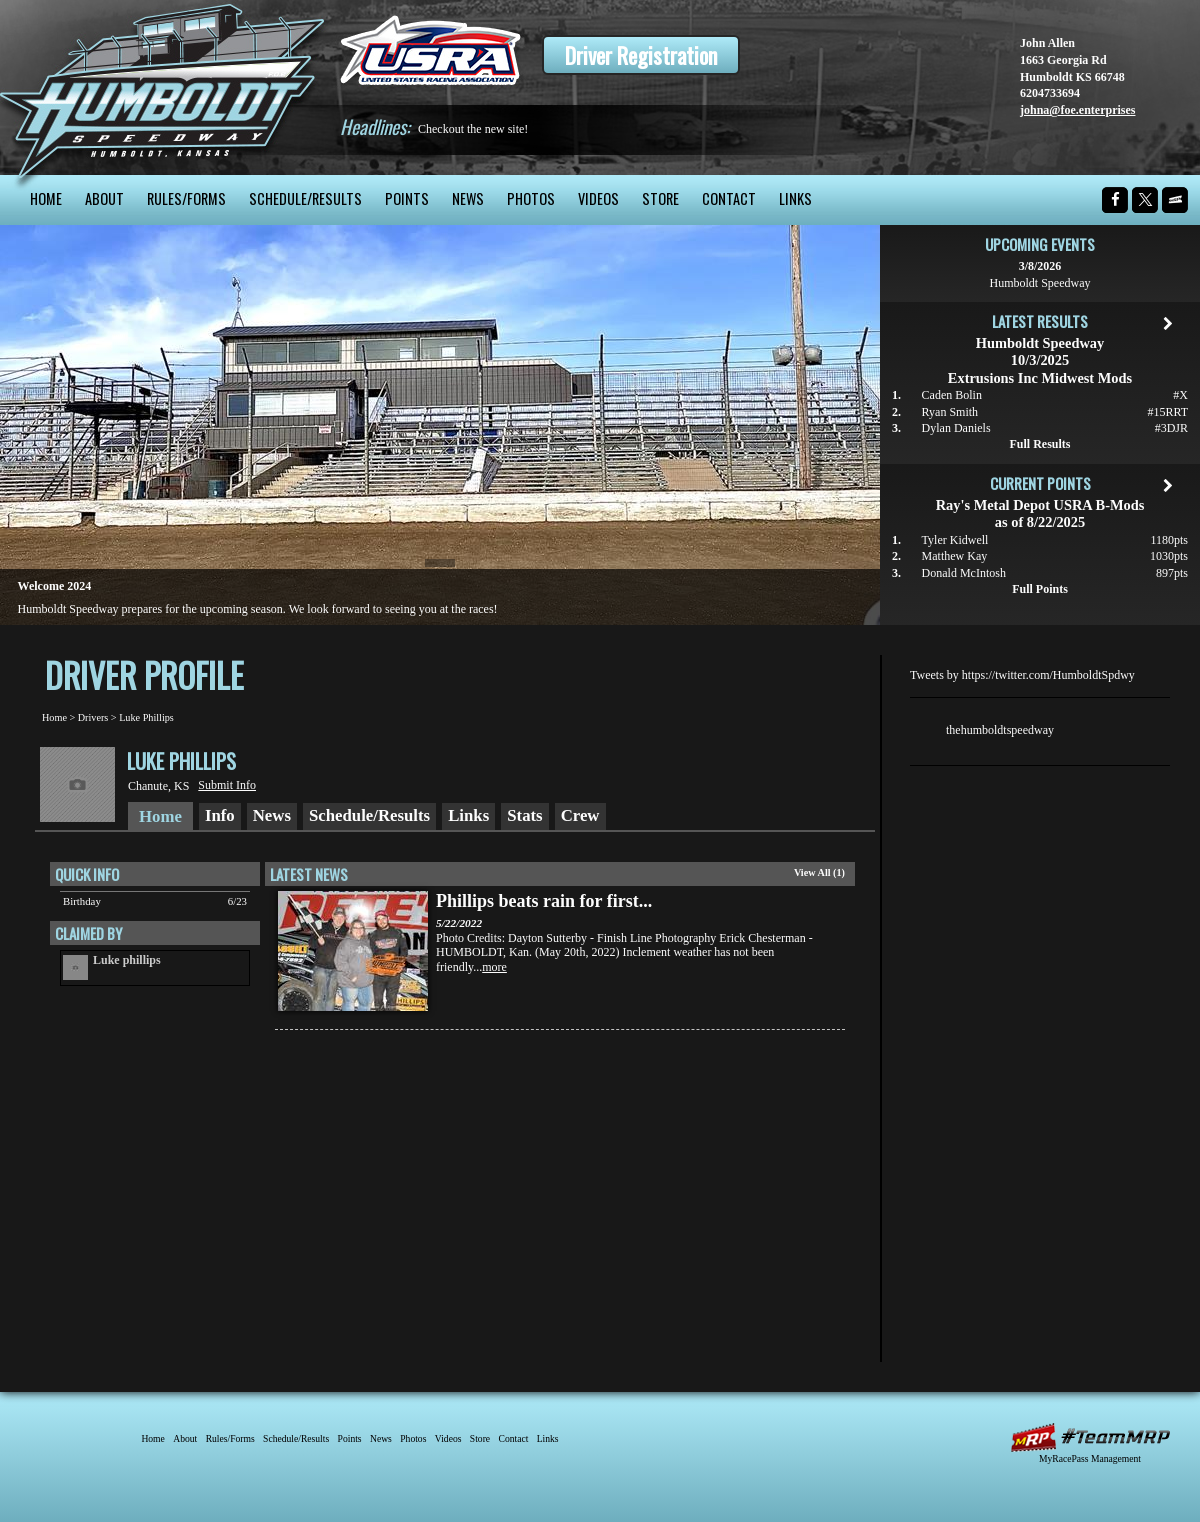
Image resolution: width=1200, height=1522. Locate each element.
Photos (531, 198)
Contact (729, 198)
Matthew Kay (955, 556)
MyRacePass (1090, 1437)
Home (46, 198)
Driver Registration (641, 55)
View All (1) (819, 872)
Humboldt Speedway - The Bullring (162, 87)
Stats (524, 815)
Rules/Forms (186, 198)
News (468, 198)
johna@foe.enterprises (1077, 110)
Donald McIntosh (964, 573)
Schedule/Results (305, 198)
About (104, 198)
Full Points (1040, 589)
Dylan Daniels (956, 428)
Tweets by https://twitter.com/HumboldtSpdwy (1022, 675)
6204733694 (1050, 93)
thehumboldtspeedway (1000, 730)
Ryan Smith (950, 412)
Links (795, 198)
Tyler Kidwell (955, 540)
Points (407, 198)
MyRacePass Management (1090, 1458)
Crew (580, 815)
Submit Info (227, 785)
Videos (598, 198)
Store (660, 198)
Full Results (1039, 444)
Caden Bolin (952, 395)
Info (220, 815)
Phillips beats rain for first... (544, 901)
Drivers (93, 717)
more (494, 967)
